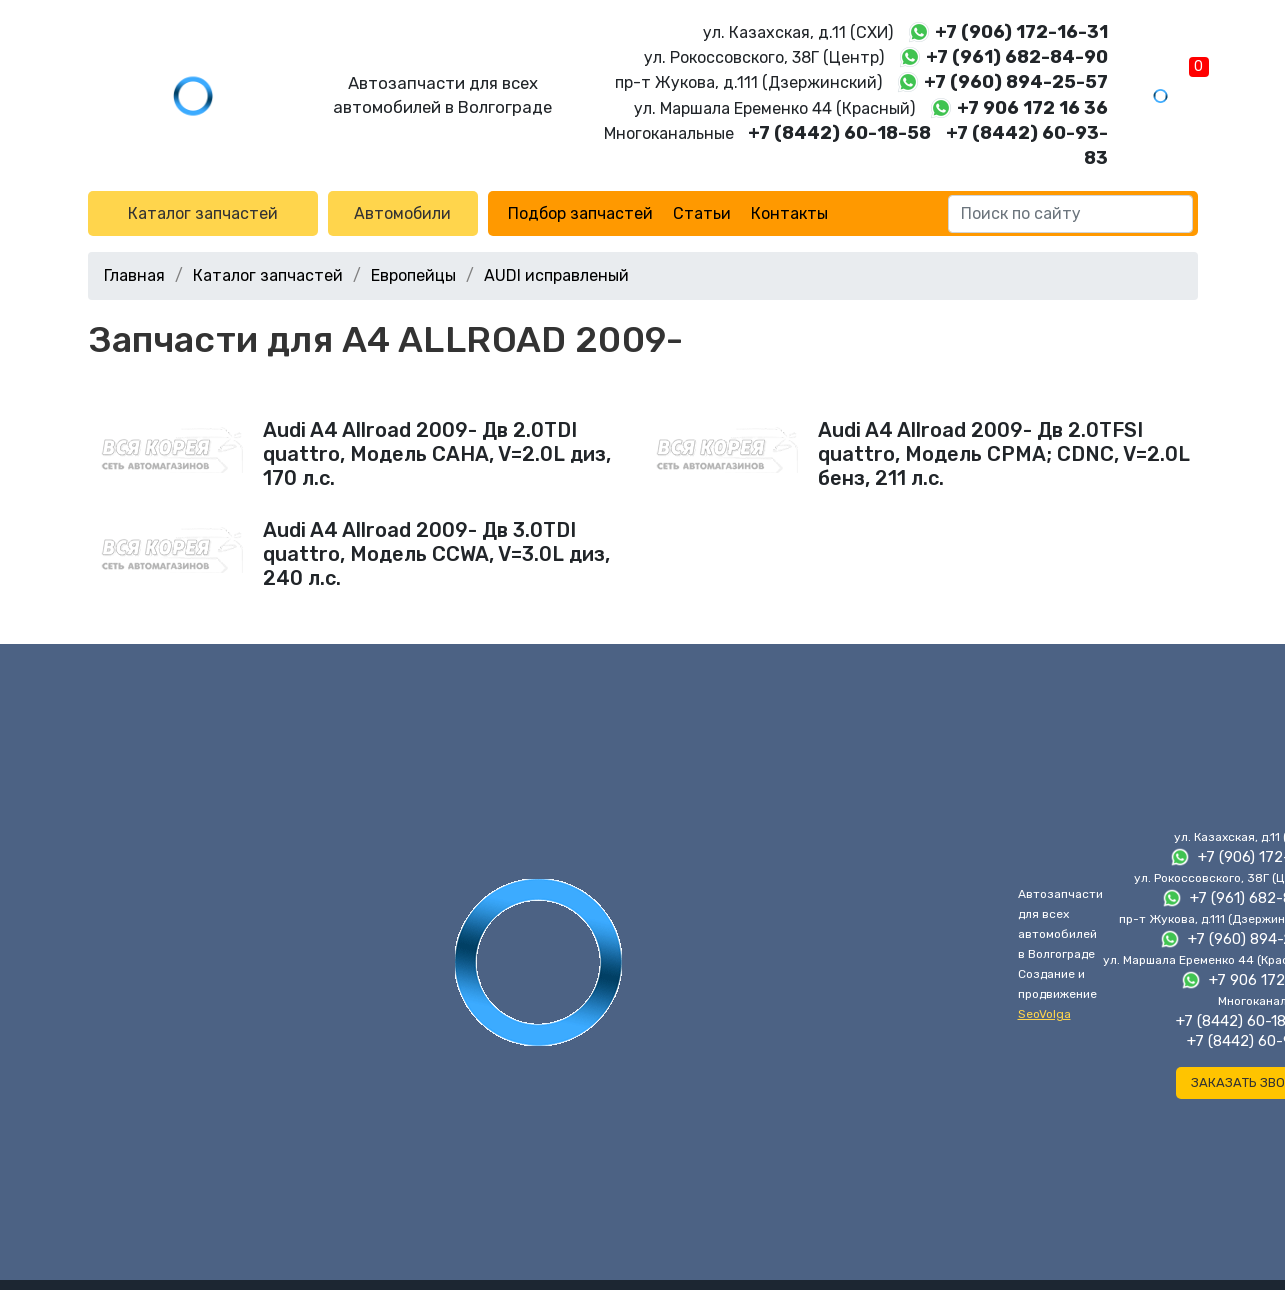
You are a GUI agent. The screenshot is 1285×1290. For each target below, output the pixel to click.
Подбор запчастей (580, 213)
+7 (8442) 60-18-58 (839, 133)
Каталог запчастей (203, 213)
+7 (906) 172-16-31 (1021, 32)
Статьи (702, 213)
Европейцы (413, 275)
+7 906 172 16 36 (1032, 108)
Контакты (789, 213)
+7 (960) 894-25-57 (1016, 82)
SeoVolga (1044, 1014)
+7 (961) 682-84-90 (1017, 57)
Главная (134, 275)
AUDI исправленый (556, 275)
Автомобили (402, 213)
